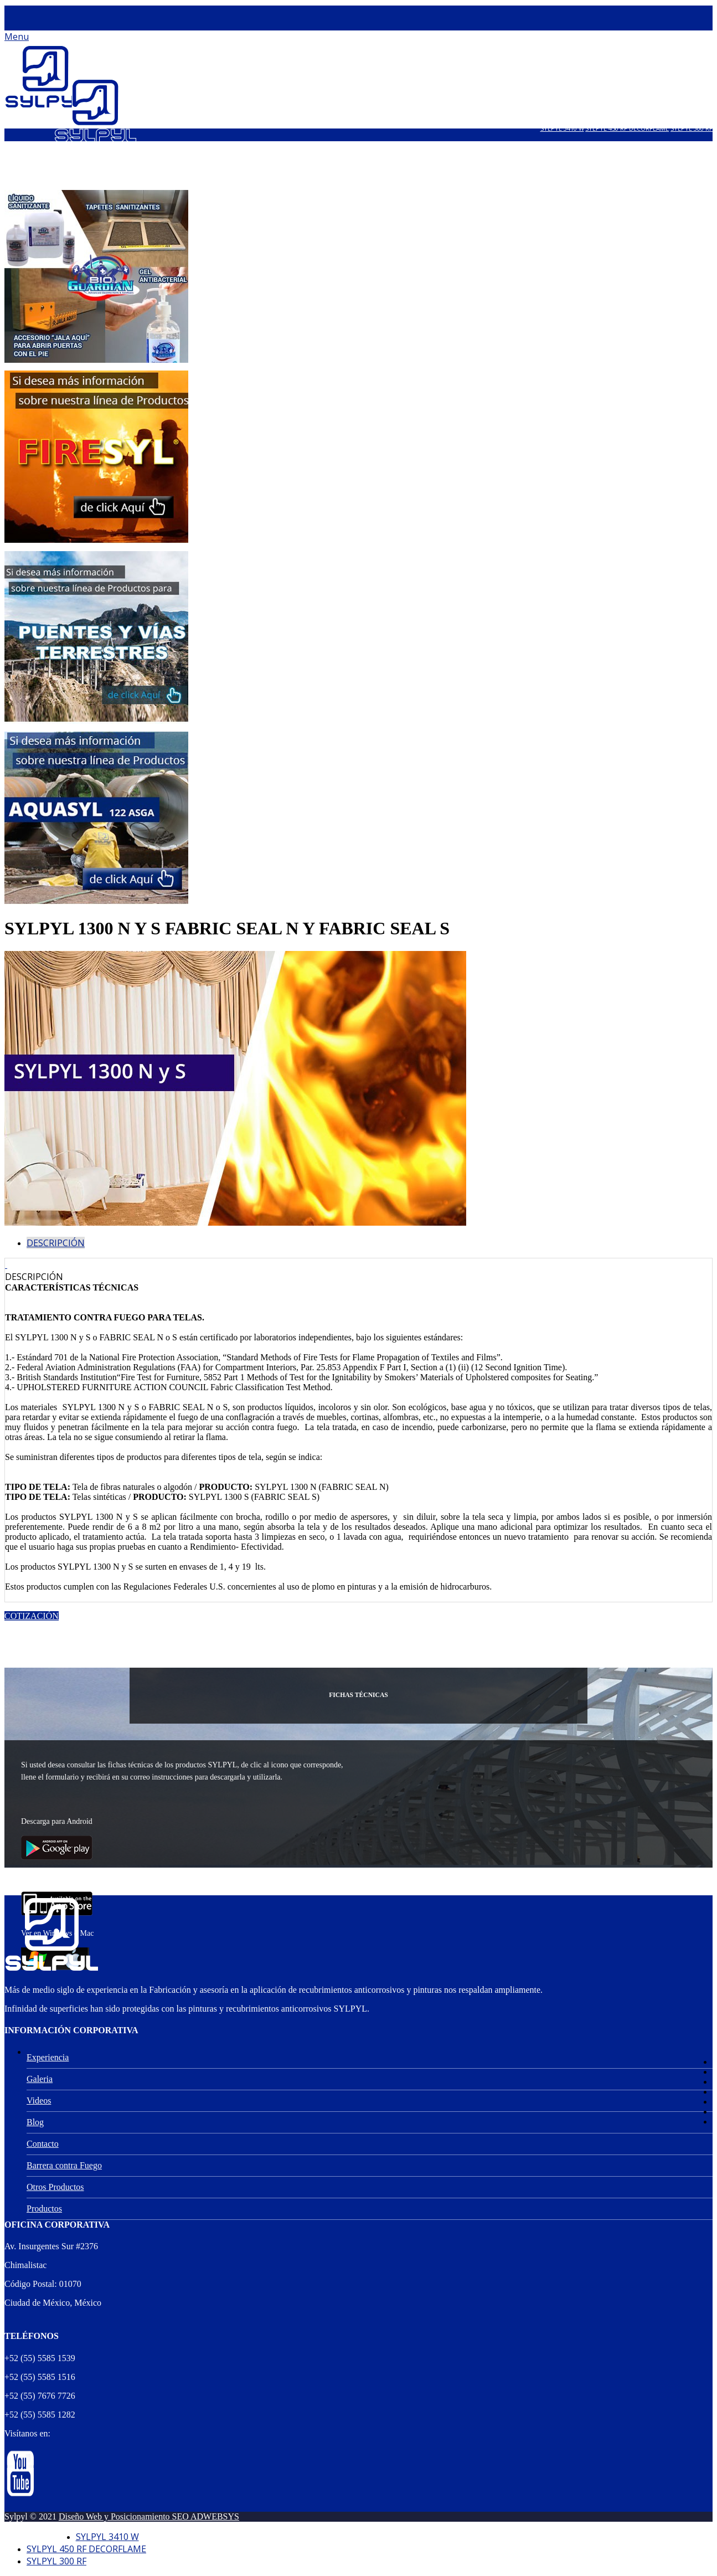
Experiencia (48, 2057)
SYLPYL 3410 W (562, 128)
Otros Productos (55, 2187)
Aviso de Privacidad (40, 2535)
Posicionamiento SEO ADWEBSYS (175, 2516)
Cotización (31, 1616)
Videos (39, 2100)
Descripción (56, 1243)
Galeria (40, 2079)
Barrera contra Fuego (64, 2165)
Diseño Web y (85, 2516)
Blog (35, 2122)
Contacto (43, 2143)
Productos (44, 2208)
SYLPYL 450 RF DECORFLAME (627, 128)
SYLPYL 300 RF (691, 128)
